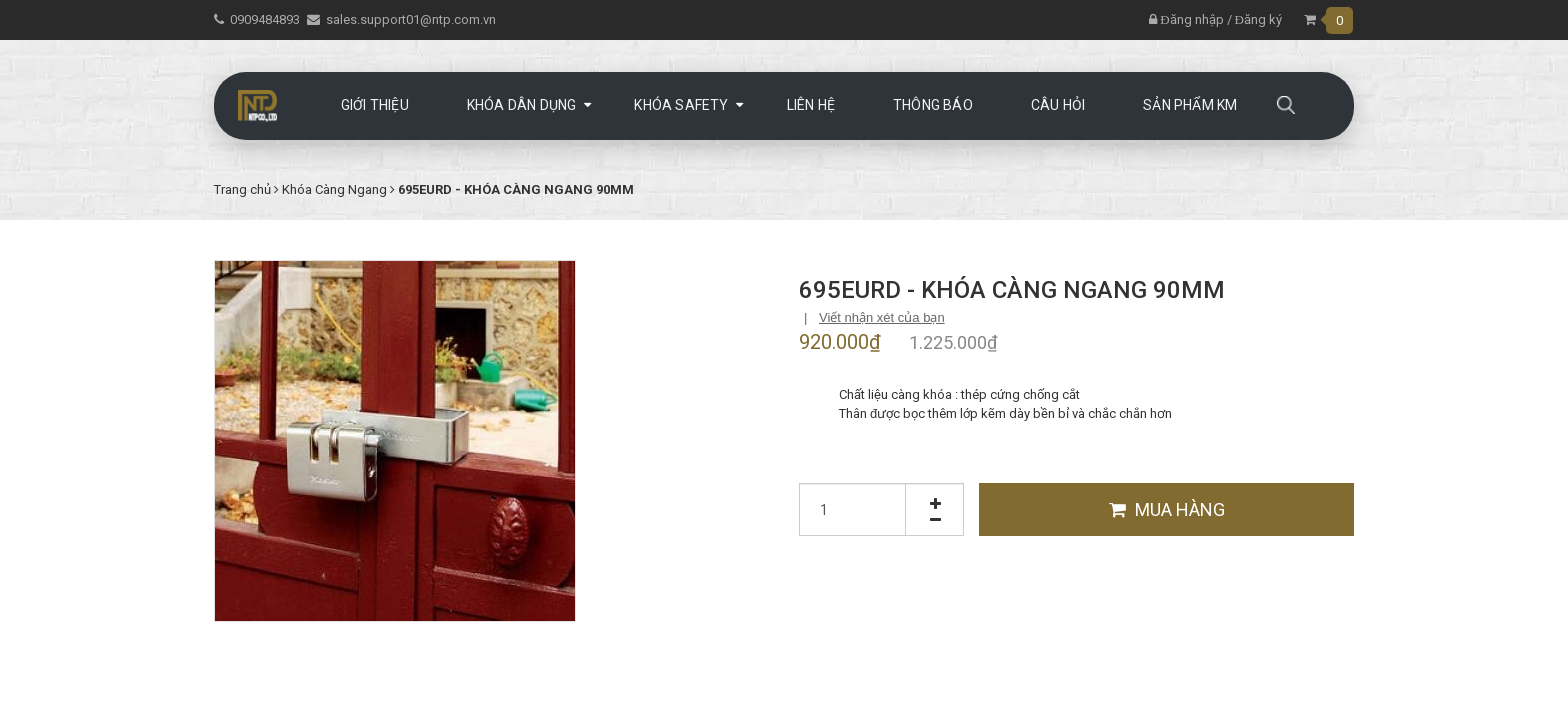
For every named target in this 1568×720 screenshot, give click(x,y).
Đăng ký (1258, 19)
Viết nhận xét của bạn (882, 317)
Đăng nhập (1186, 19)
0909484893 (265, 19)
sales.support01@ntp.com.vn (411, 19)
